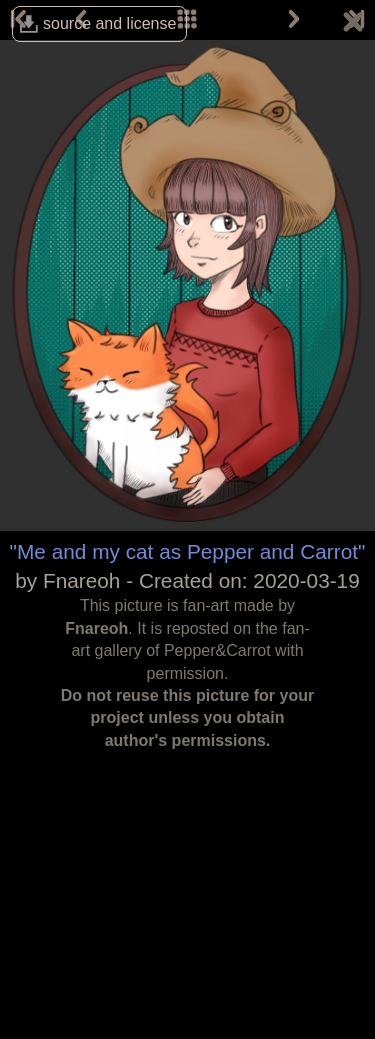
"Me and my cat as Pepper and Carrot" (188, 551)
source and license (109, 23)
